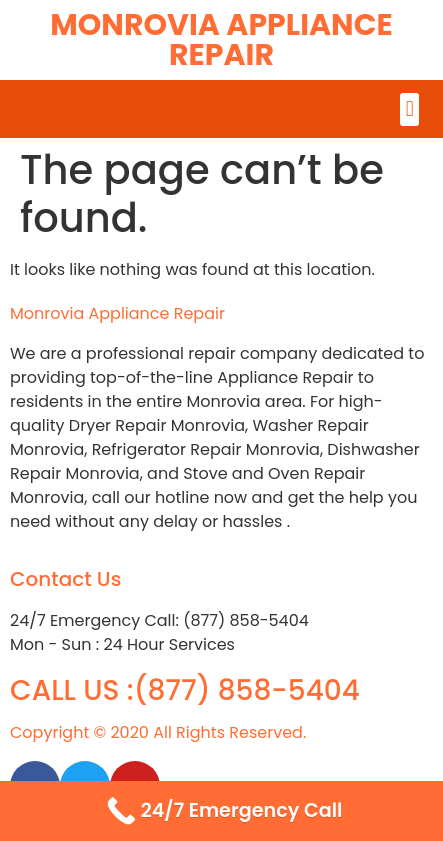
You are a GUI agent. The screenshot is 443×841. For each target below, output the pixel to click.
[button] (409, 109)
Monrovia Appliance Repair (221, 40)
